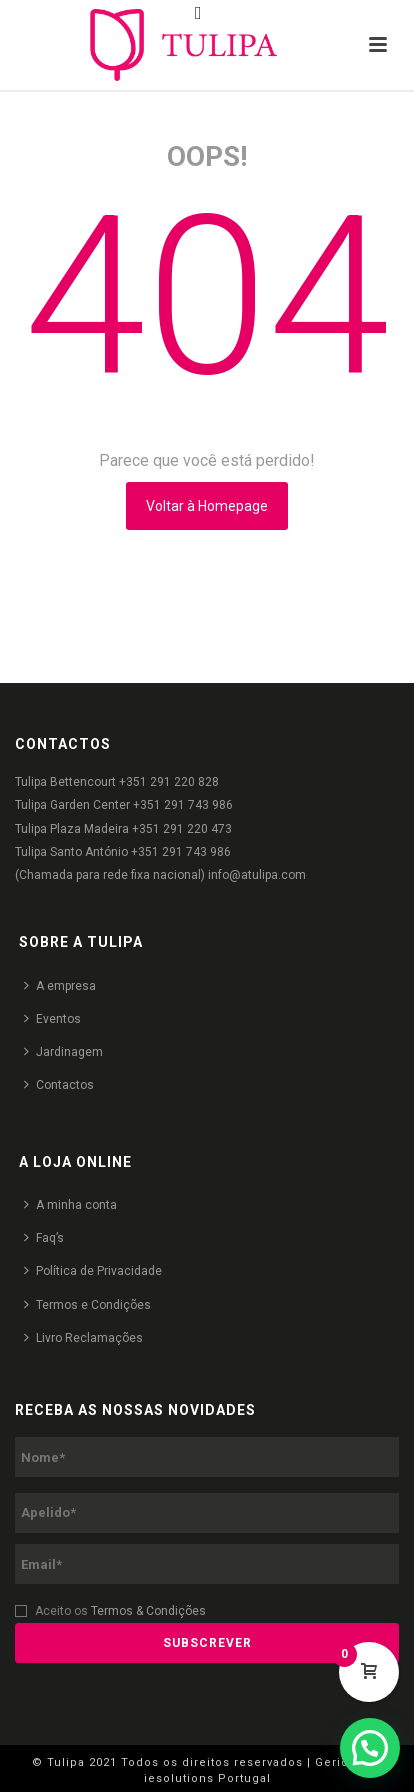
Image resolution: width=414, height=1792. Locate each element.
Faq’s (44, 1237)
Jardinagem (63, 1051)
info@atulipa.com (257, 875)
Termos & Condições (148, 1611)
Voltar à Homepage (207, 506)
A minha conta (70, 1204)
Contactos (59, 1084)
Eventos (52, 1018)
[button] (370, 1748)
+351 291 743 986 (183, 805)
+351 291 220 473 (182, 829)
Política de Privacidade (93, 1270)
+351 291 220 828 (169, 782)
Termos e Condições (87, 1304)
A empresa (60, 985)
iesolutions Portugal (207, 1778)
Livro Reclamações (83, 1337)
